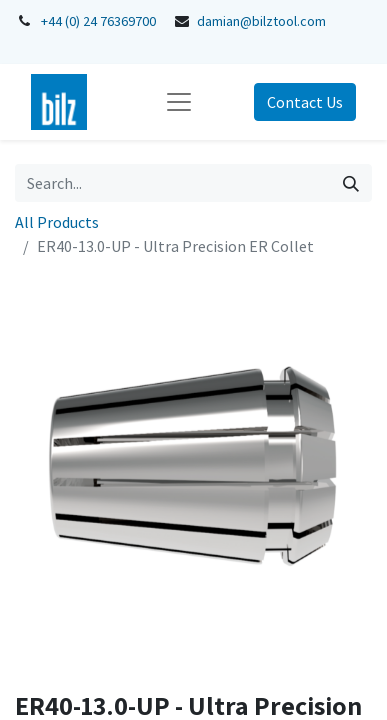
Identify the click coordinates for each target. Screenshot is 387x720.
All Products (57, 222)
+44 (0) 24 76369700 (98, 21)
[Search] (351, 183)
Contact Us (305, 102)
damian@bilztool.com (261, 21)
